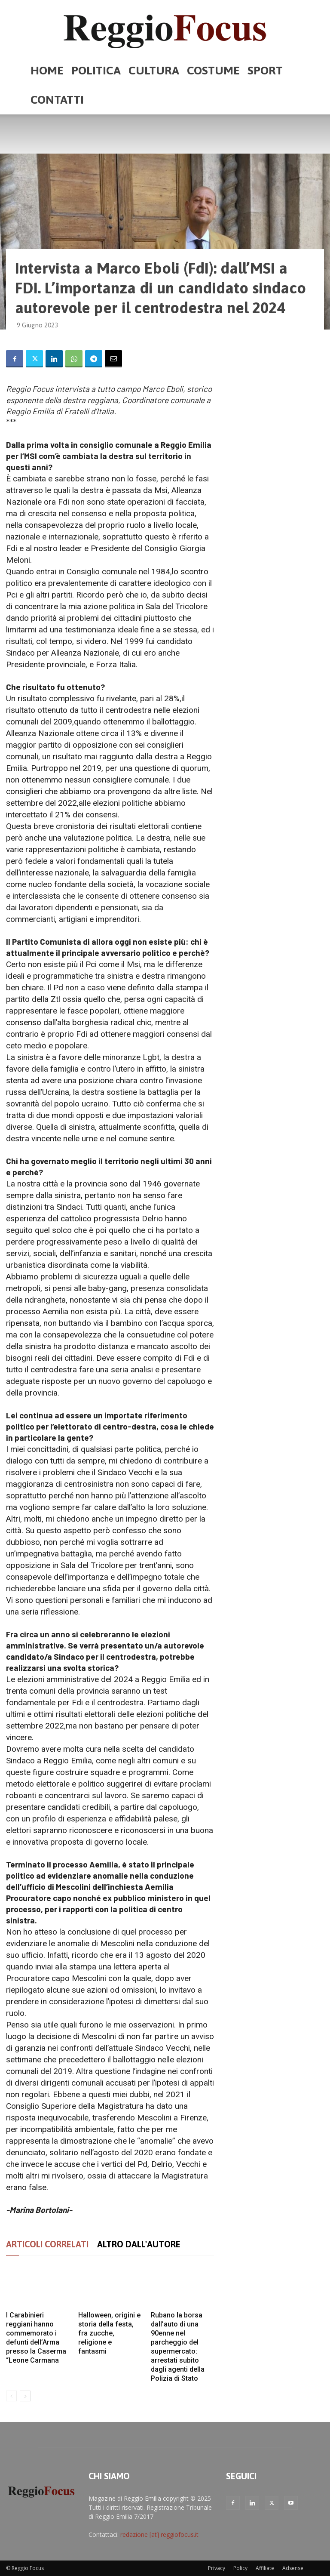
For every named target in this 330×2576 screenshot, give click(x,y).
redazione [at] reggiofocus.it (159, 2534)
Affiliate (265, 2568)
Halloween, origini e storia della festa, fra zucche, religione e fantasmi (109, 2333)
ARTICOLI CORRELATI (47, 2244)
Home (47, 70)
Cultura (153, 70)
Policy (240, 2568)
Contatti (57, 99)
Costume (213, 70)
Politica (96, 70)
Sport (265, 70)
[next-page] (25, 2396)
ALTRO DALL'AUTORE (138, 2244)
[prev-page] (11, 2396)
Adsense (292, 2568)
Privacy (216, 2568)
